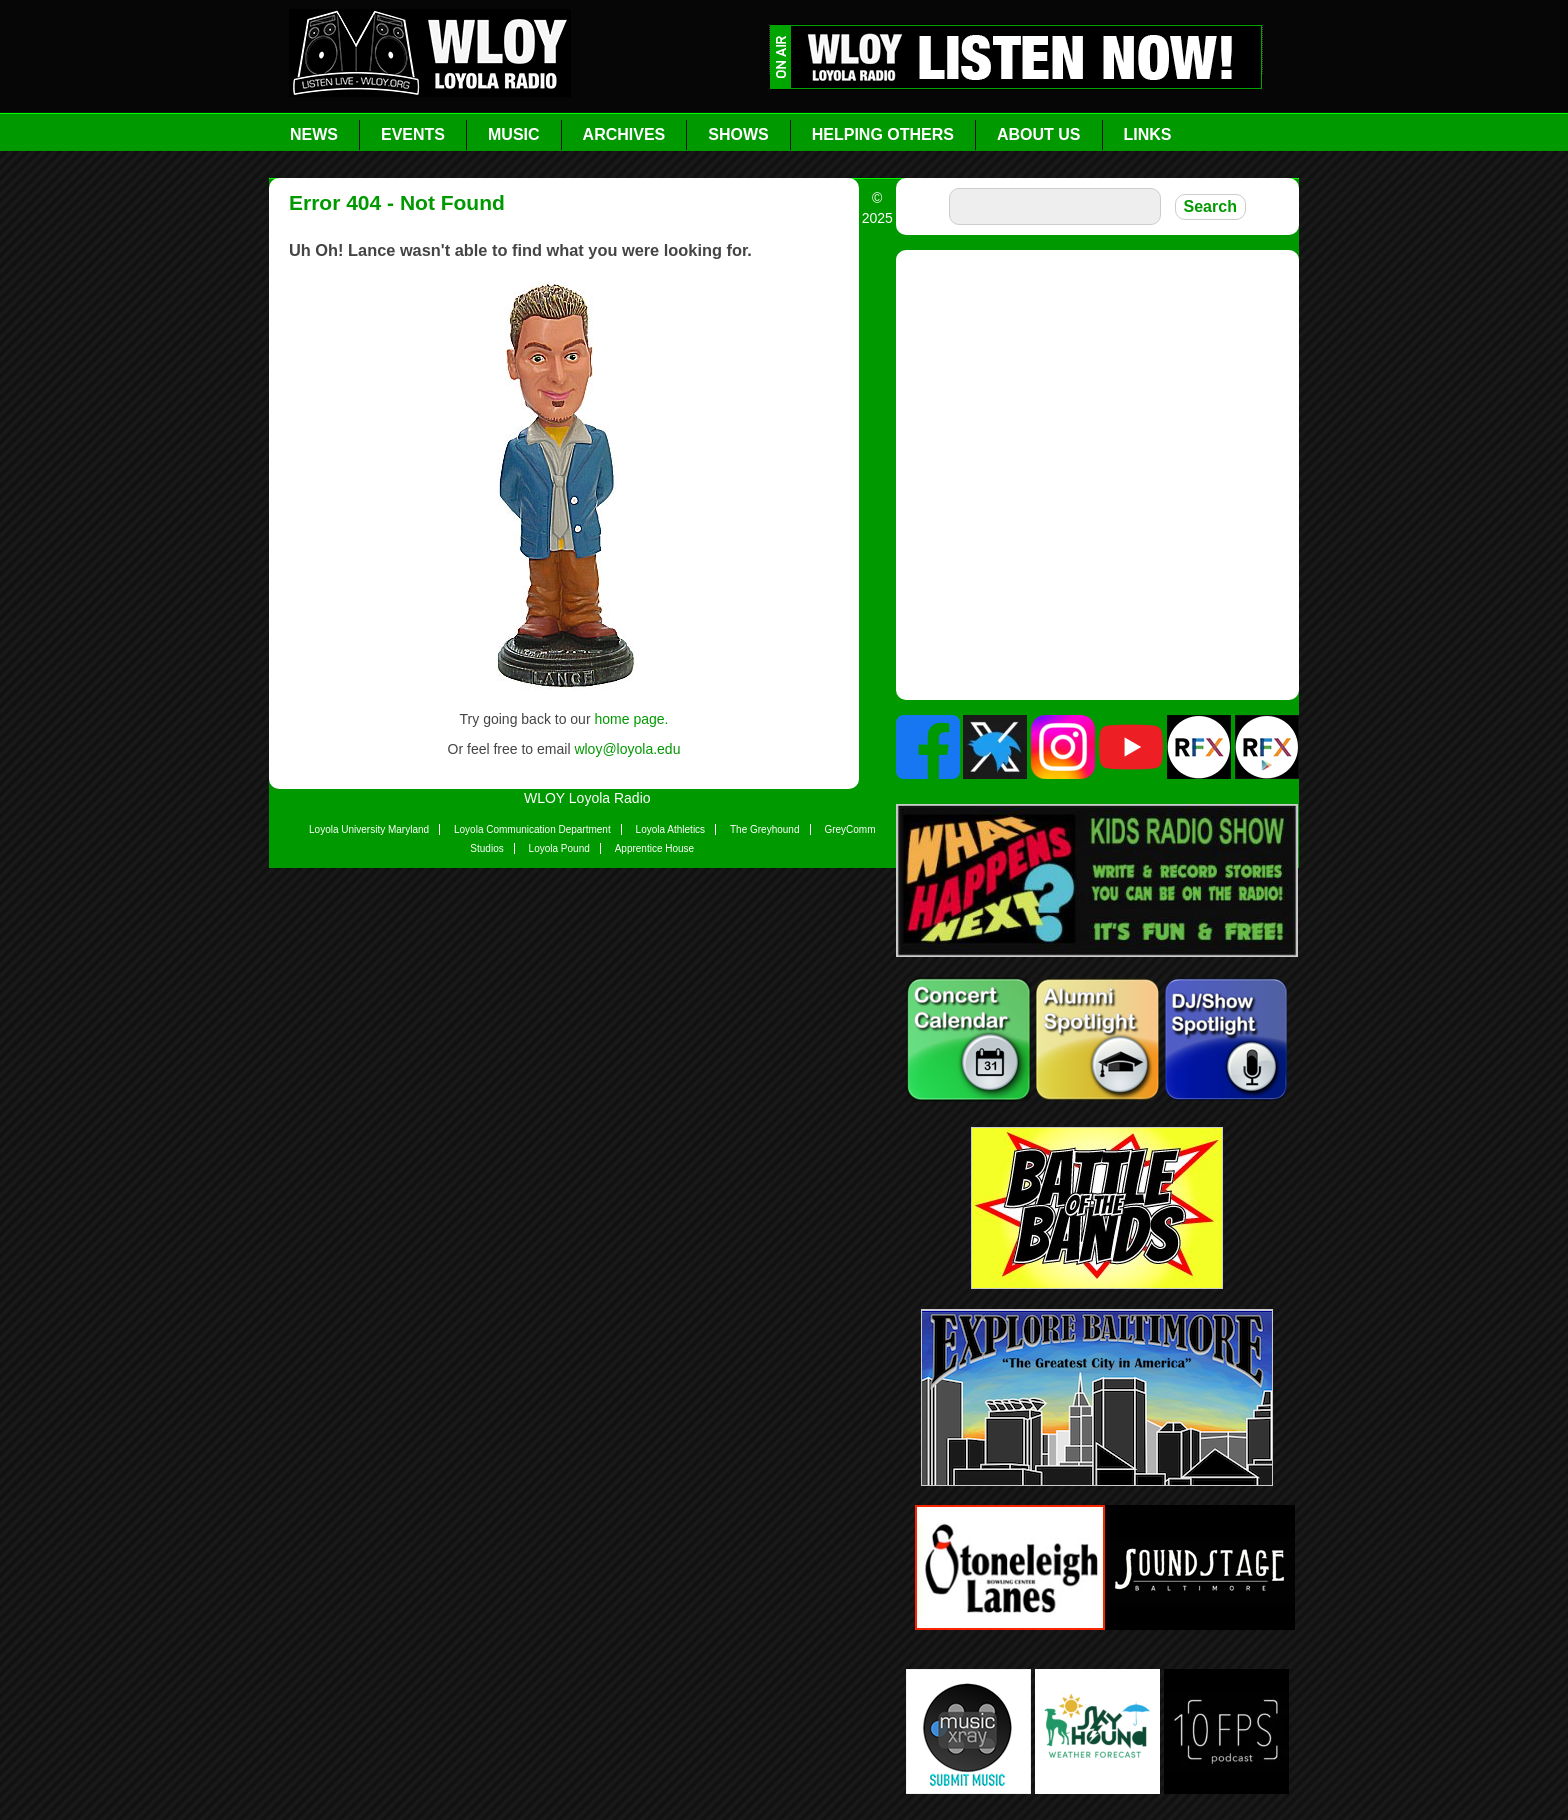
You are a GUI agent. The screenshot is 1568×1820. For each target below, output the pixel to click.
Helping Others (883, 134)
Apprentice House (655, 848)
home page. (631, 719)
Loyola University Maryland (369, 829)
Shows (738, 134)
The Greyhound (765, 829)
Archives (624, 134)
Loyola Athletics (671, 829)
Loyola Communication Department (532, 829)
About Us (1039, 134)
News (314, 134)
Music (514, 134)
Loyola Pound (559, 848)
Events (413, 134)
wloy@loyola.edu (627, 749)
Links (1148, 134)
